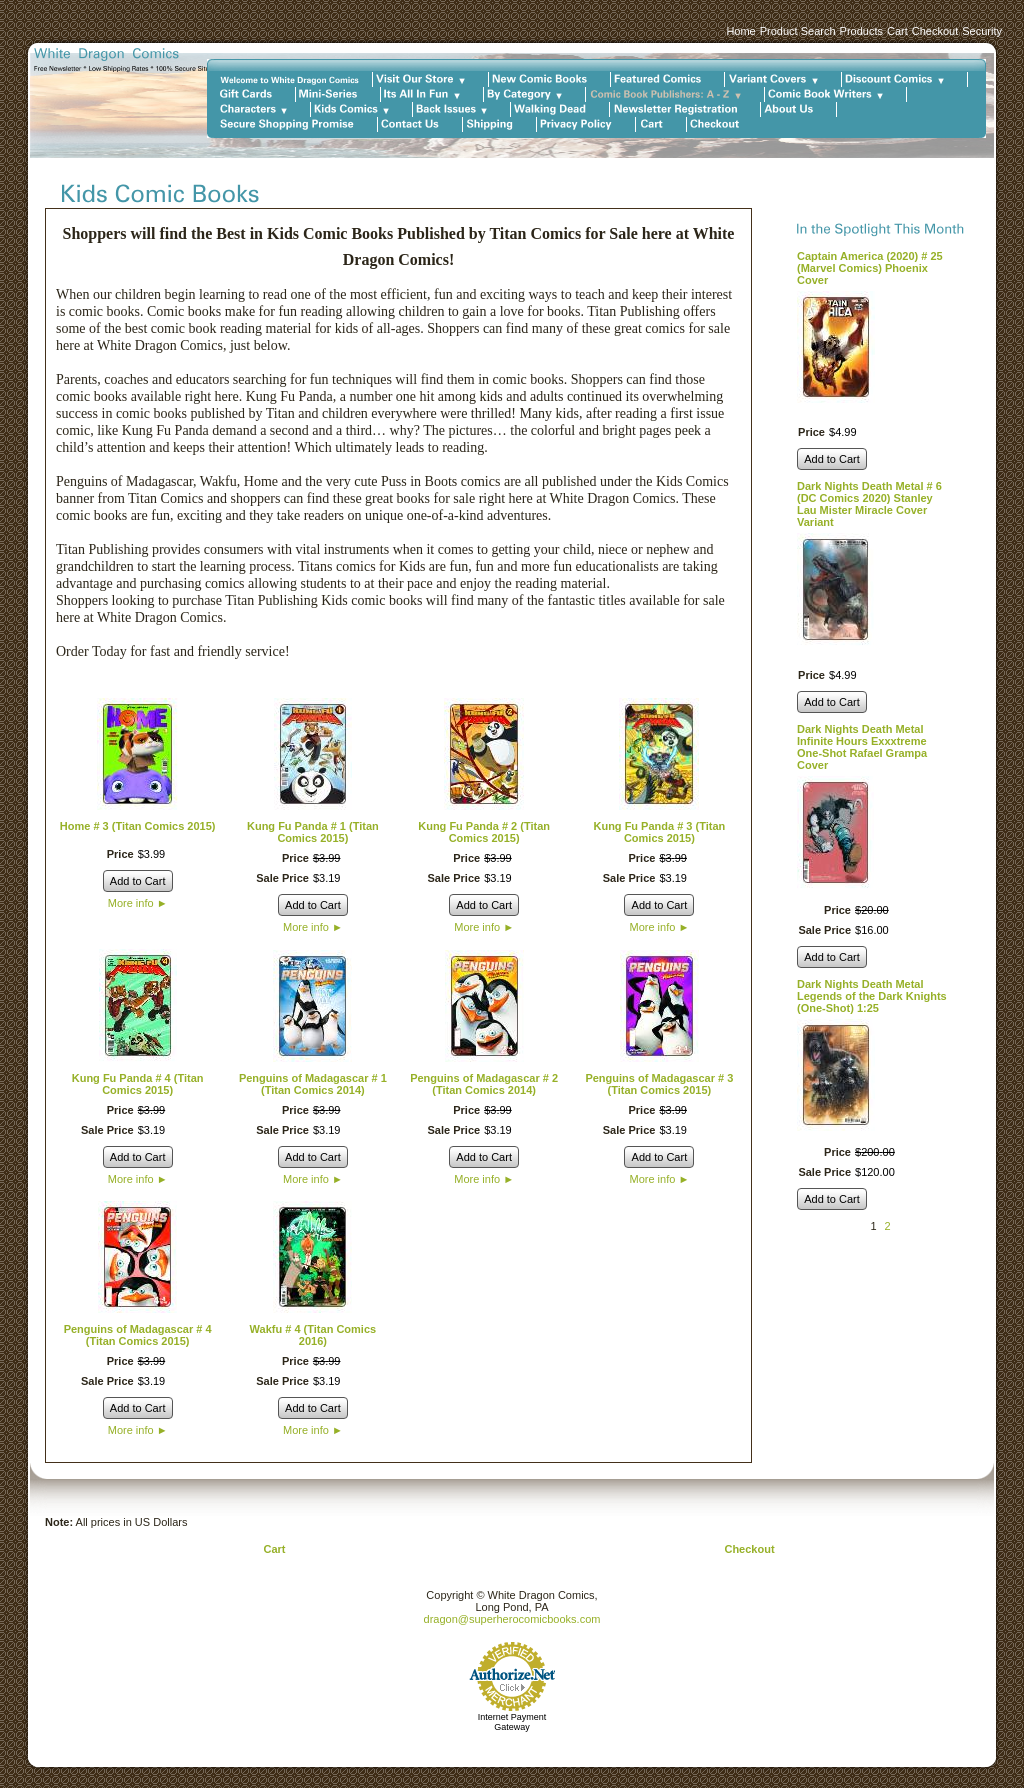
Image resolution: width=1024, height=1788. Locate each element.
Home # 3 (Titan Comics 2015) (138, 826)
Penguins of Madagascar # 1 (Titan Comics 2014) (313, 1084)
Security (982, 31)
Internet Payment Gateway (512, 1722)
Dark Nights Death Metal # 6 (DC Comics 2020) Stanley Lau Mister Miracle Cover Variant (869, 504)
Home (740, 31)
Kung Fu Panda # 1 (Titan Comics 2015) (313, 832)
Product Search (798, 31)
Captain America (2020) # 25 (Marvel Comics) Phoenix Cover (870, 268)
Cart (897, 31)
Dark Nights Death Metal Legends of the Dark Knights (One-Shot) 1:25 (872, 996)
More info (138, 903)
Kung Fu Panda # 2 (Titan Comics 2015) (484, 832)
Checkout (935, 31)
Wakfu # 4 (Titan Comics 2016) (313, 1335)
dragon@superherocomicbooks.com (512, 1619)
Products (861, 31)
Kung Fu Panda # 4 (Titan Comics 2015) (138, 1084)
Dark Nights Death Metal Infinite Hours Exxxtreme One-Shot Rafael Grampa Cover (862, 747)
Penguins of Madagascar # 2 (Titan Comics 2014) (484, 1084)
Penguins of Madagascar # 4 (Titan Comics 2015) (138, 1335)
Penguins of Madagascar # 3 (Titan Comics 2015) (659, 1084)
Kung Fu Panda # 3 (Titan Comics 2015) (659, 832)
